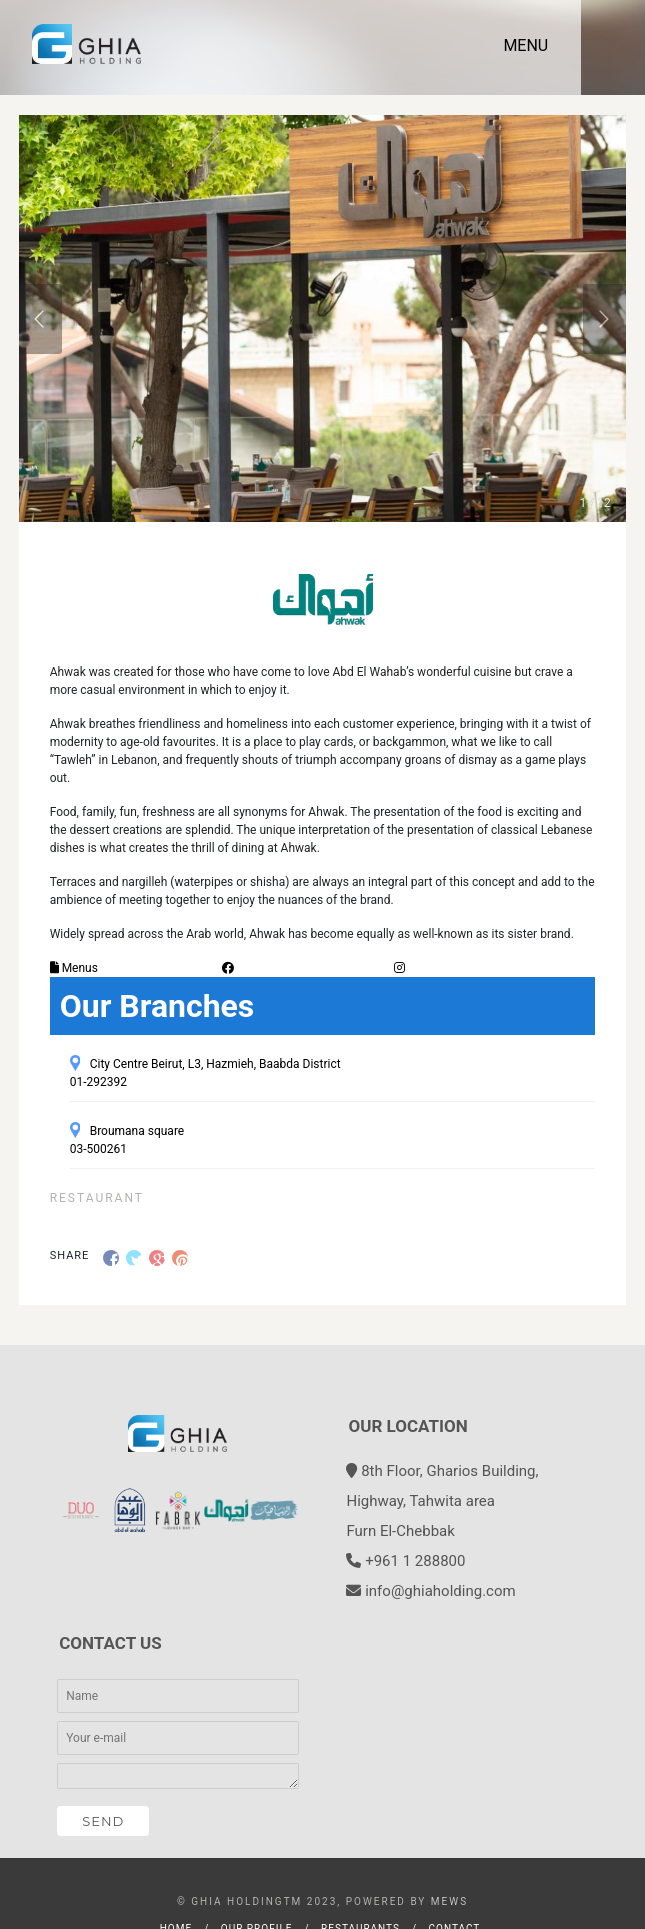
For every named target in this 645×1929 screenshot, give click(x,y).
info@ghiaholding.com (440, 1591)
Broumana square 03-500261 (127, 1140)
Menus (74, 968)
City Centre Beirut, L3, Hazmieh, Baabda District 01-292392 (205, 1073)
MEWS (449, 1901)
